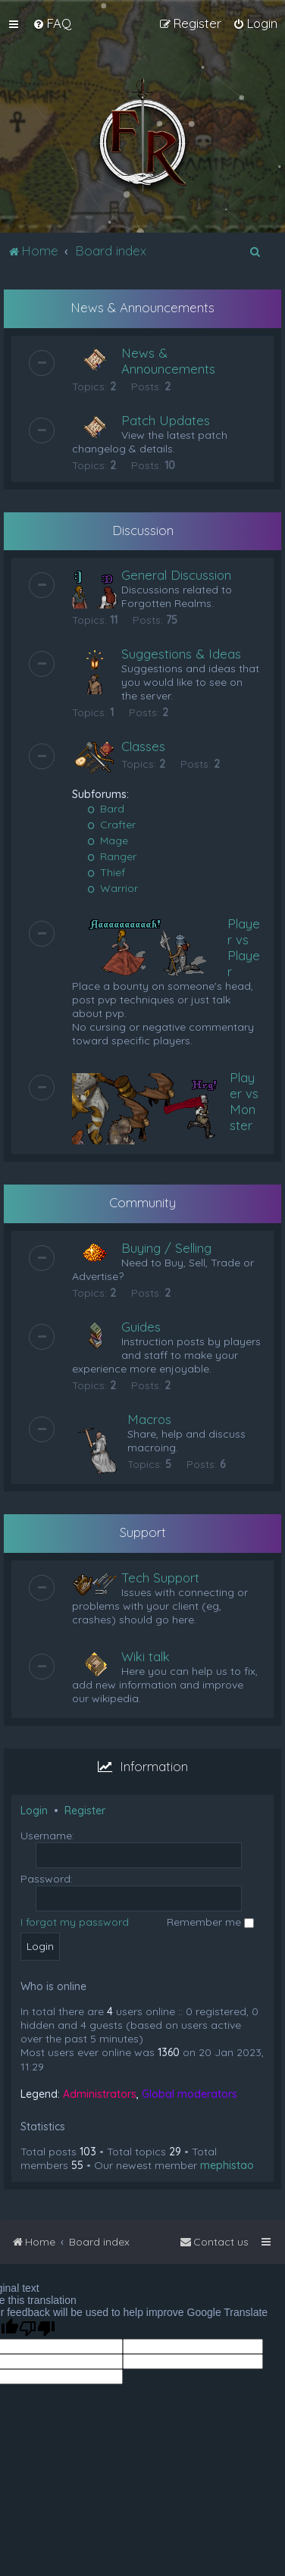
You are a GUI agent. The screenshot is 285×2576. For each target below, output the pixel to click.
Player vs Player (243, 947)
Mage (107, 840)
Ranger (111, 856)
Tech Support (160, 1577)
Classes (143, 746)
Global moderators (189, 2094)
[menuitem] (52, 23)
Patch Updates (165, 420)
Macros (149, 1419)
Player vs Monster (244, 1101)
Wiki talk (145, 1656)
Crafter (111, 824)
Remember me (210, 1922)
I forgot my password (74, 1922)
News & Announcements (142, 307)
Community (142, 1202)
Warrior (112, 888)
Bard (105, 808)
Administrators (99, 2094)
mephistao (227, 2165)
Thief (106, 872)
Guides (141, 1327)
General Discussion (176, 575)
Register (84, 1810)
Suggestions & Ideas (181, 654)
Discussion (143, 530)
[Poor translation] (37, 2328)
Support (143, 1532)
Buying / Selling (166, 1248)
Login (34, 1810)
